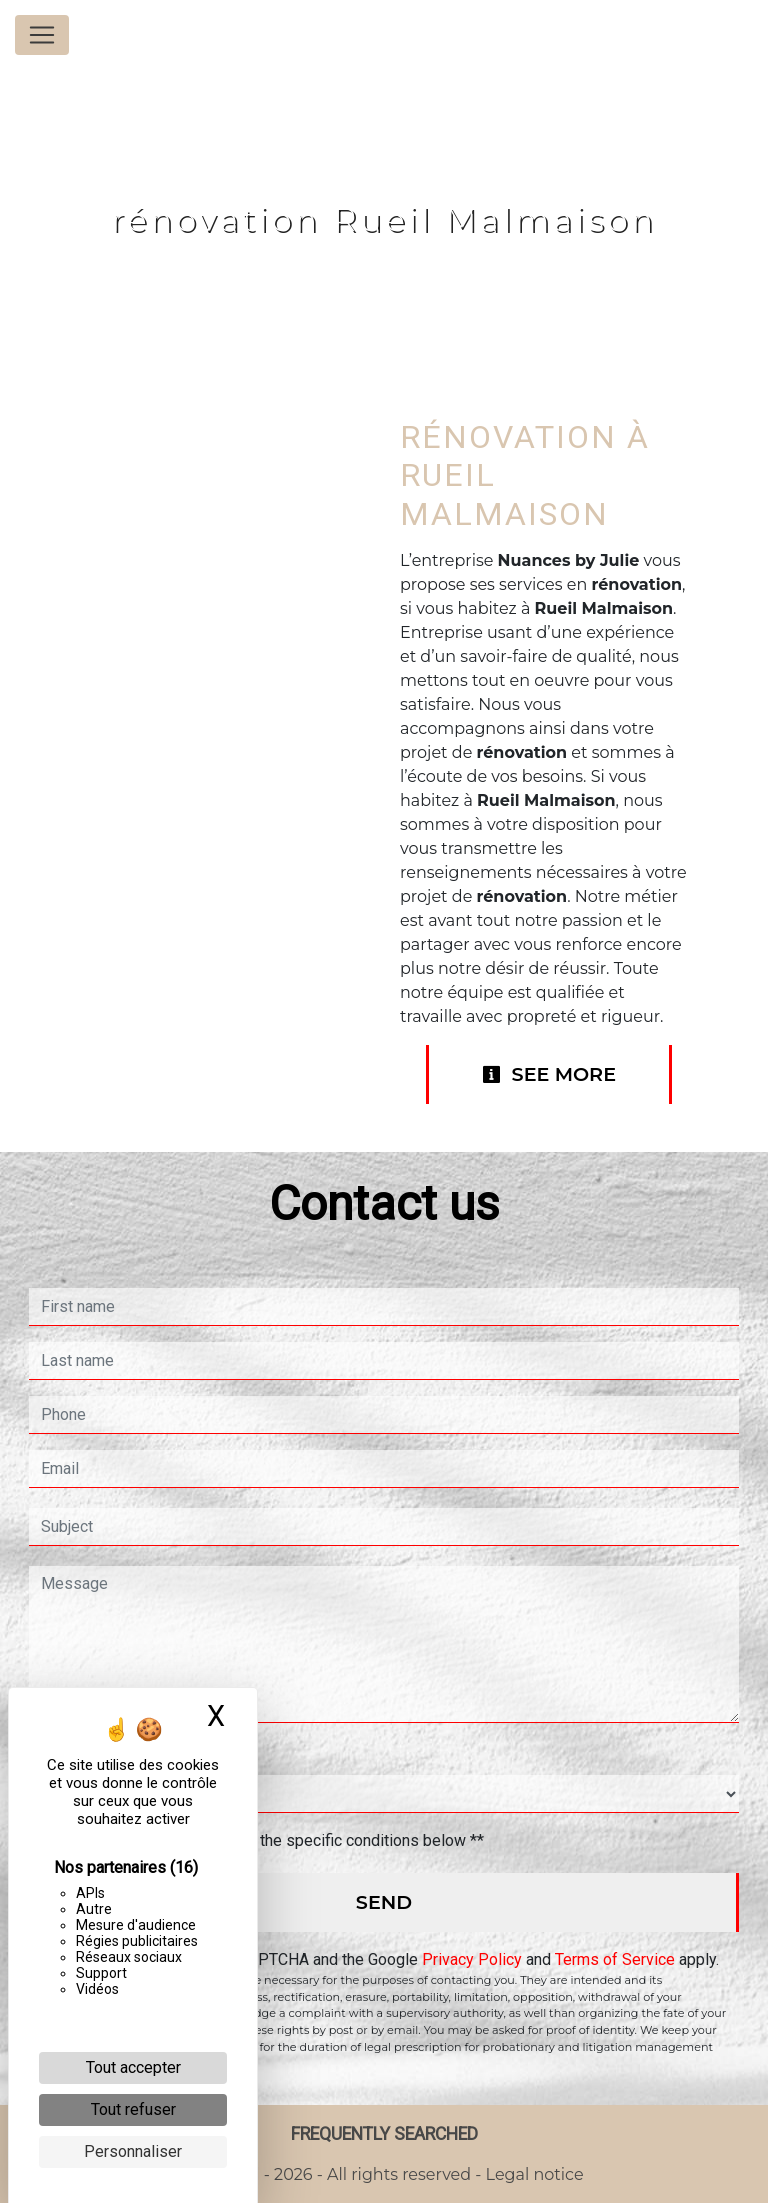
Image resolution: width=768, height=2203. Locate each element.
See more (549, 1074)
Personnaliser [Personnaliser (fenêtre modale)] (133, 2151)
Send (384, 1902)
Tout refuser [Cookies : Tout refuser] (133, 2109)
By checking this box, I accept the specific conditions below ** (266, 1840)
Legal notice (532, 2174)
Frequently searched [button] (384, 2134)
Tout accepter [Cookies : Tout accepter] (133, 2067)
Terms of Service (615, 1959)
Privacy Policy (472, 1959)
